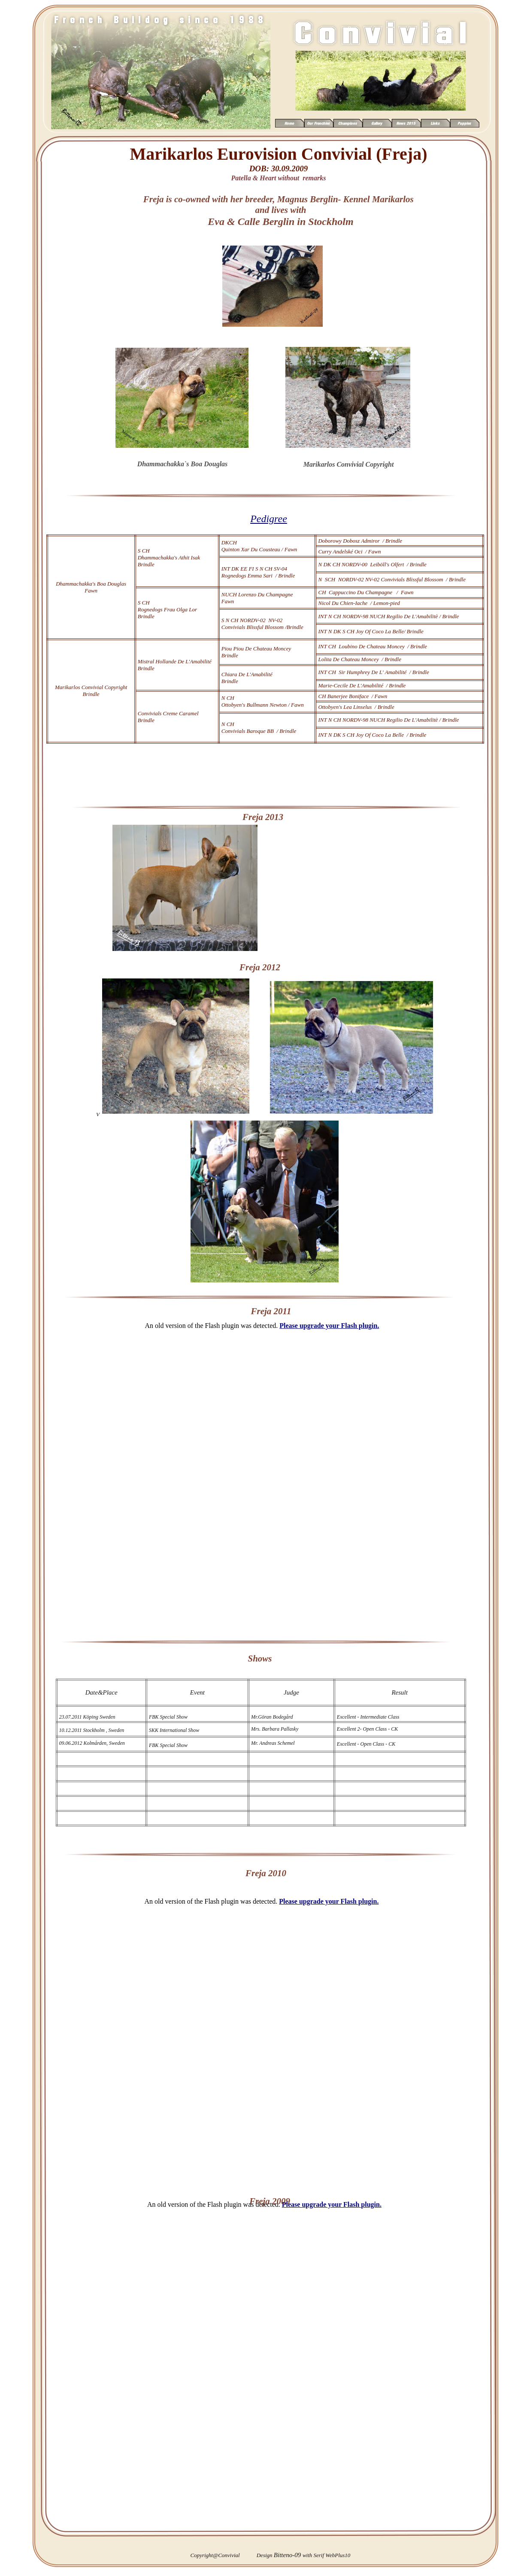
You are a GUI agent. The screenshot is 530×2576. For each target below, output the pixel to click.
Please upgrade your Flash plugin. (329, 1901)
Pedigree (268, 518)
